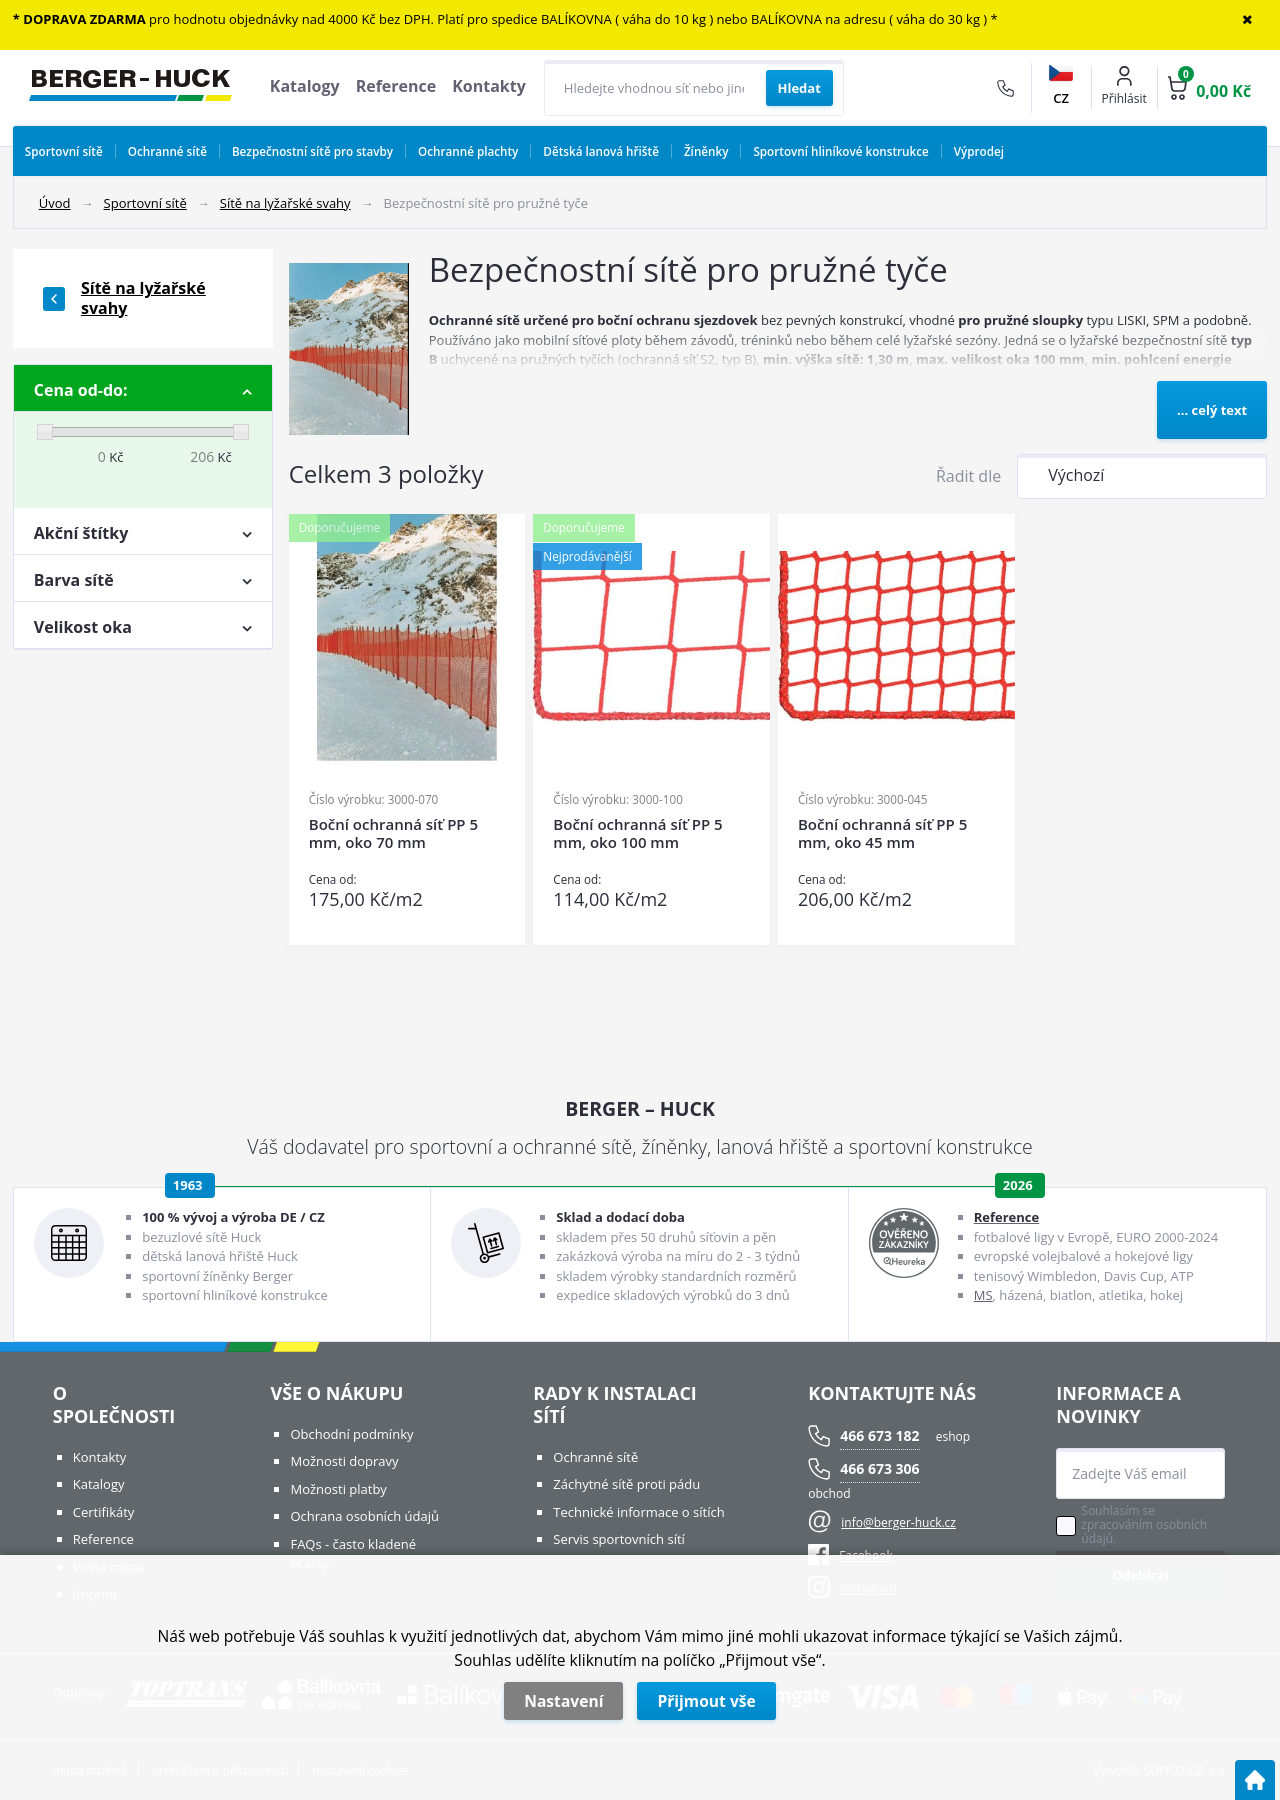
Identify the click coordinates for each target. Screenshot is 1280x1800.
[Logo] (130, 88)
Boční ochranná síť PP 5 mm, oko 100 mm (637, 833)
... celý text (1212, 410)
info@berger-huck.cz (898, 1522)
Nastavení (563, 1701)
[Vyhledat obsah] (799, 88)
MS (983, 1295)
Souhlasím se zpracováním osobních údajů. (1144, 1525)
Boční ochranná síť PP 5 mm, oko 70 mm (393, 833)
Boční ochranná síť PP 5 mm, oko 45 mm (882, 833)
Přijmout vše (706, 1701)
